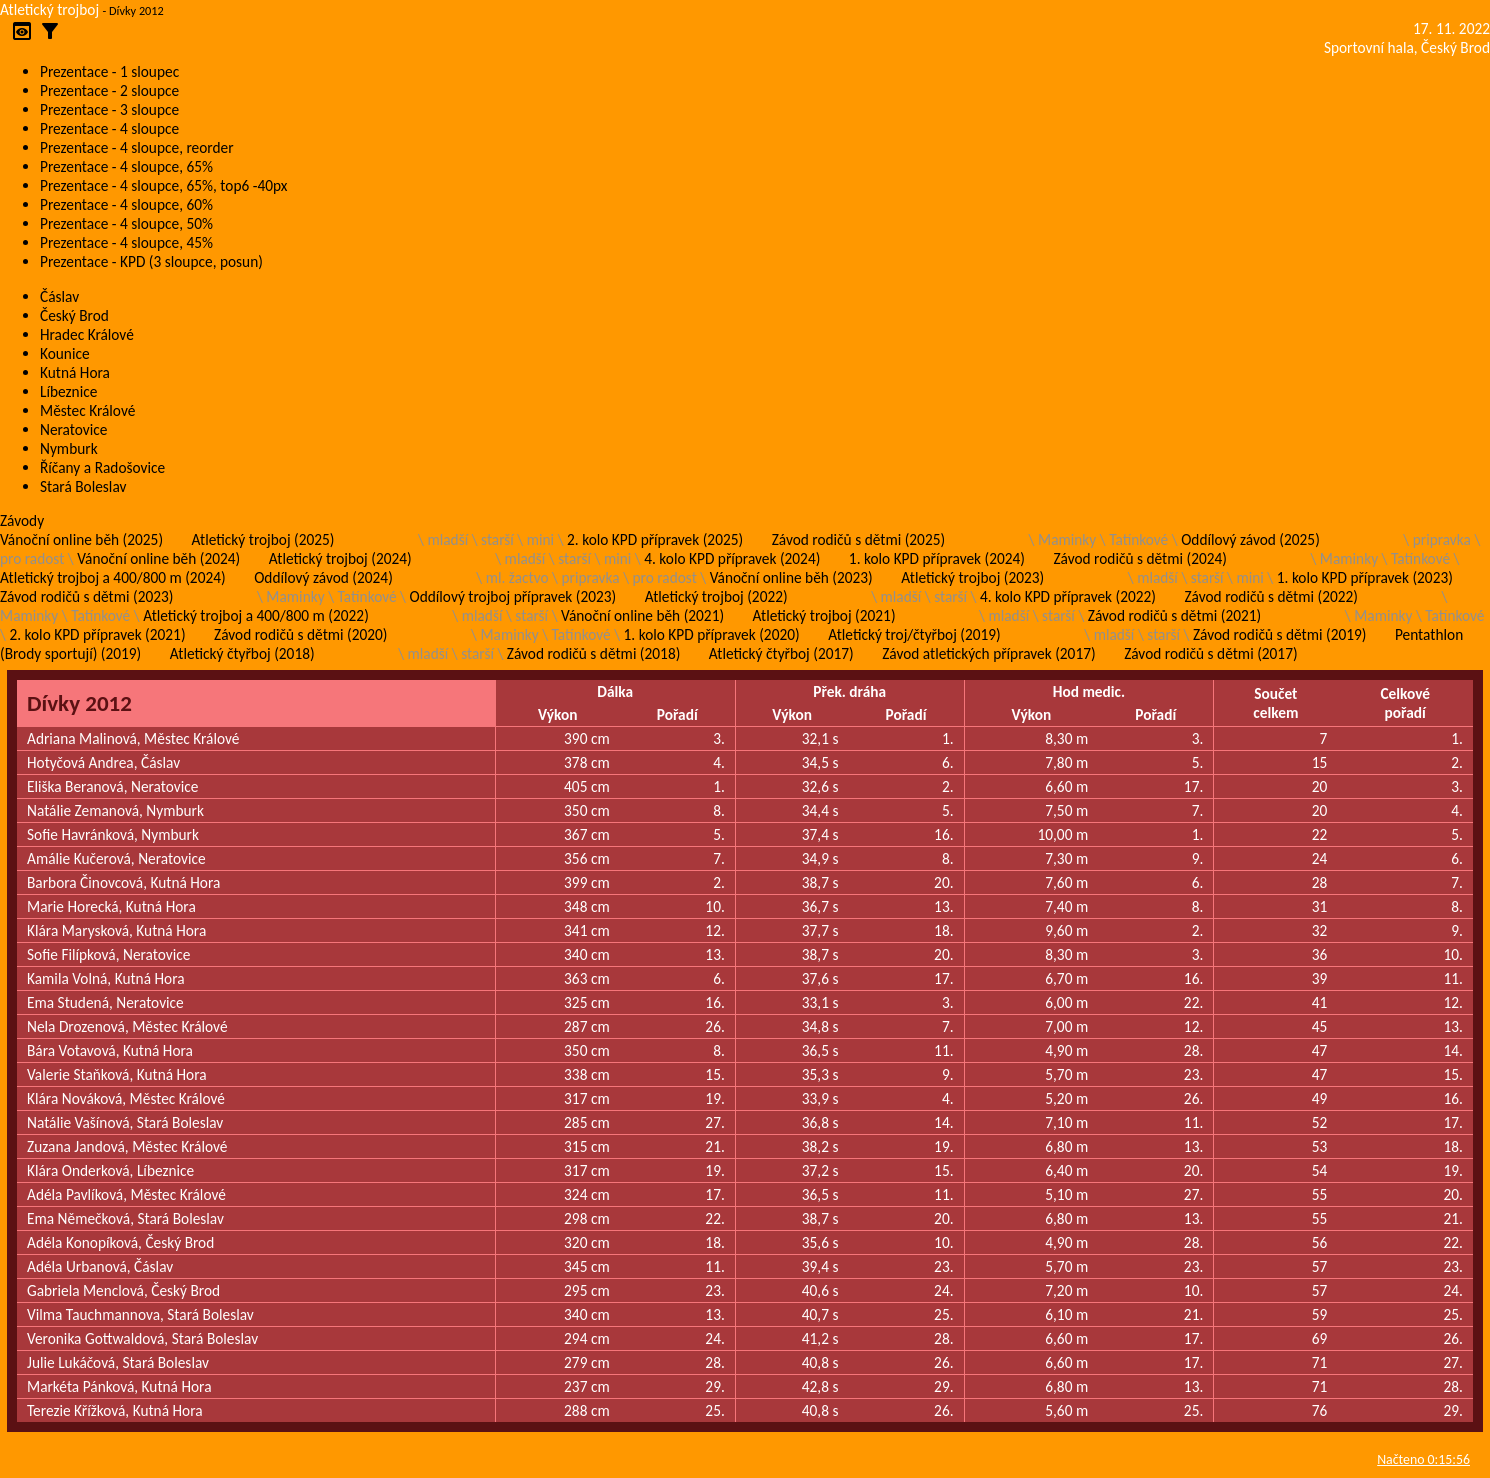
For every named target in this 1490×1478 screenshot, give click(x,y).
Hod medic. (1089, 691)
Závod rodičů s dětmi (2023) (86, 596)
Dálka (615, 691)
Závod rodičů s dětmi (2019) (1279, 634)
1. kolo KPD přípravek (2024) (937, 558)
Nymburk (69, 448)
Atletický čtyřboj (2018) (242, 653)
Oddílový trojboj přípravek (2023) (513, 596)
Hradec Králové (87, 334)
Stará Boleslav (83, 486)
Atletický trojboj (49, 9)
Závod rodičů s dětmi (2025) (858, 539)
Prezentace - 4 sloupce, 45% (126, 242)
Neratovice (73, 429)
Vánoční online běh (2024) (158, 558)
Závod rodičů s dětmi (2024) (1139, 558)
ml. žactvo (517, 577)
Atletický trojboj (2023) (972, 577)
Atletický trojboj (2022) (716, 596)
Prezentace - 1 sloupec (109, 71)
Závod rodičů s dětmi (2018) (593, 653)
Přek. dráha (849, 691)
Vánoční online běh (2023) (791, 577)
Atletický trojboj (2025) (263, 539)
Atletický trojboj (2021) (824, 615)
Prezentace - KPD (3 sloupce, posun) (151, 261)
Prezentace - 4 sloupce (109, 128)
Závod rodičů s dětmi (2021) (1174, 615)
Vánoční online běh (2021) (642, 615)
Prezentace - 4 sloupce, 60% (126, 204)
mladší (447, 539)
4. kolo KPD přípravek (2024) (732, 558)
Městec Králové (87, 410)
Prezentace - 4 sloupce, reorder (137, 147)
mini (540, 539)
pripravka (1442, 539)
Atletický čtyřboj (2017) (781, 653)
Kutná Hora (75, 372)
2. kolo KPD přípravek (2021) (97, 634)
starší (497, 539)
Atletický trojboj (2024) (340, 558)
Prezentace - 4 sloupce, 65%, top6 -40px (163, 185)
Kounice (65, 353)
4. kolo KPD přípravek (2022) (1068, 596)
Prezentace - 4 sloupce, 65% (126, 166)
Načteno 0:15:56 (1423, 1459)
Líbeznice (68, 391)
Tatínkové (1138, 539)
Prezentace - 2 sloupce (109, 90)
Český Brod (74, 315)
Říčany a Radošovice (102, 467)
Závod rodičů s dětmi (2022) (1271, 596)
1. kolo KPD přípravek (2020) (712, 634)
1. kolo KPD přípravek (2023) (1365, 577)
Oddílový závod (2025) (1250, 539)
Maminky (1067, 539)
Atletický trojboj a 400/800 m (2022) (256, 615)
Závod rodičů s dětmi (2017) (1210, 653)
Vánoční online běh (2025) (81, 539)
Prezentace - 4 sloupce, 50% (126, 223)
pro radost (32, 558)
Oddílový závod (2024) (323, 577)
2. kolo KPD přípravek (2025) (655, 539)
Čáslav (59, 296)
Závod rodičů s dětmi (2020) (300, 634)
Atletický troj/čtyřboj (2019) (914, 634)
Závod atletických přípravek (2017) (988, 653)
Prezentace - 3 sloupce (109, 109)
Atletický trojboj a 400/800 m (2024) (113, 577)
